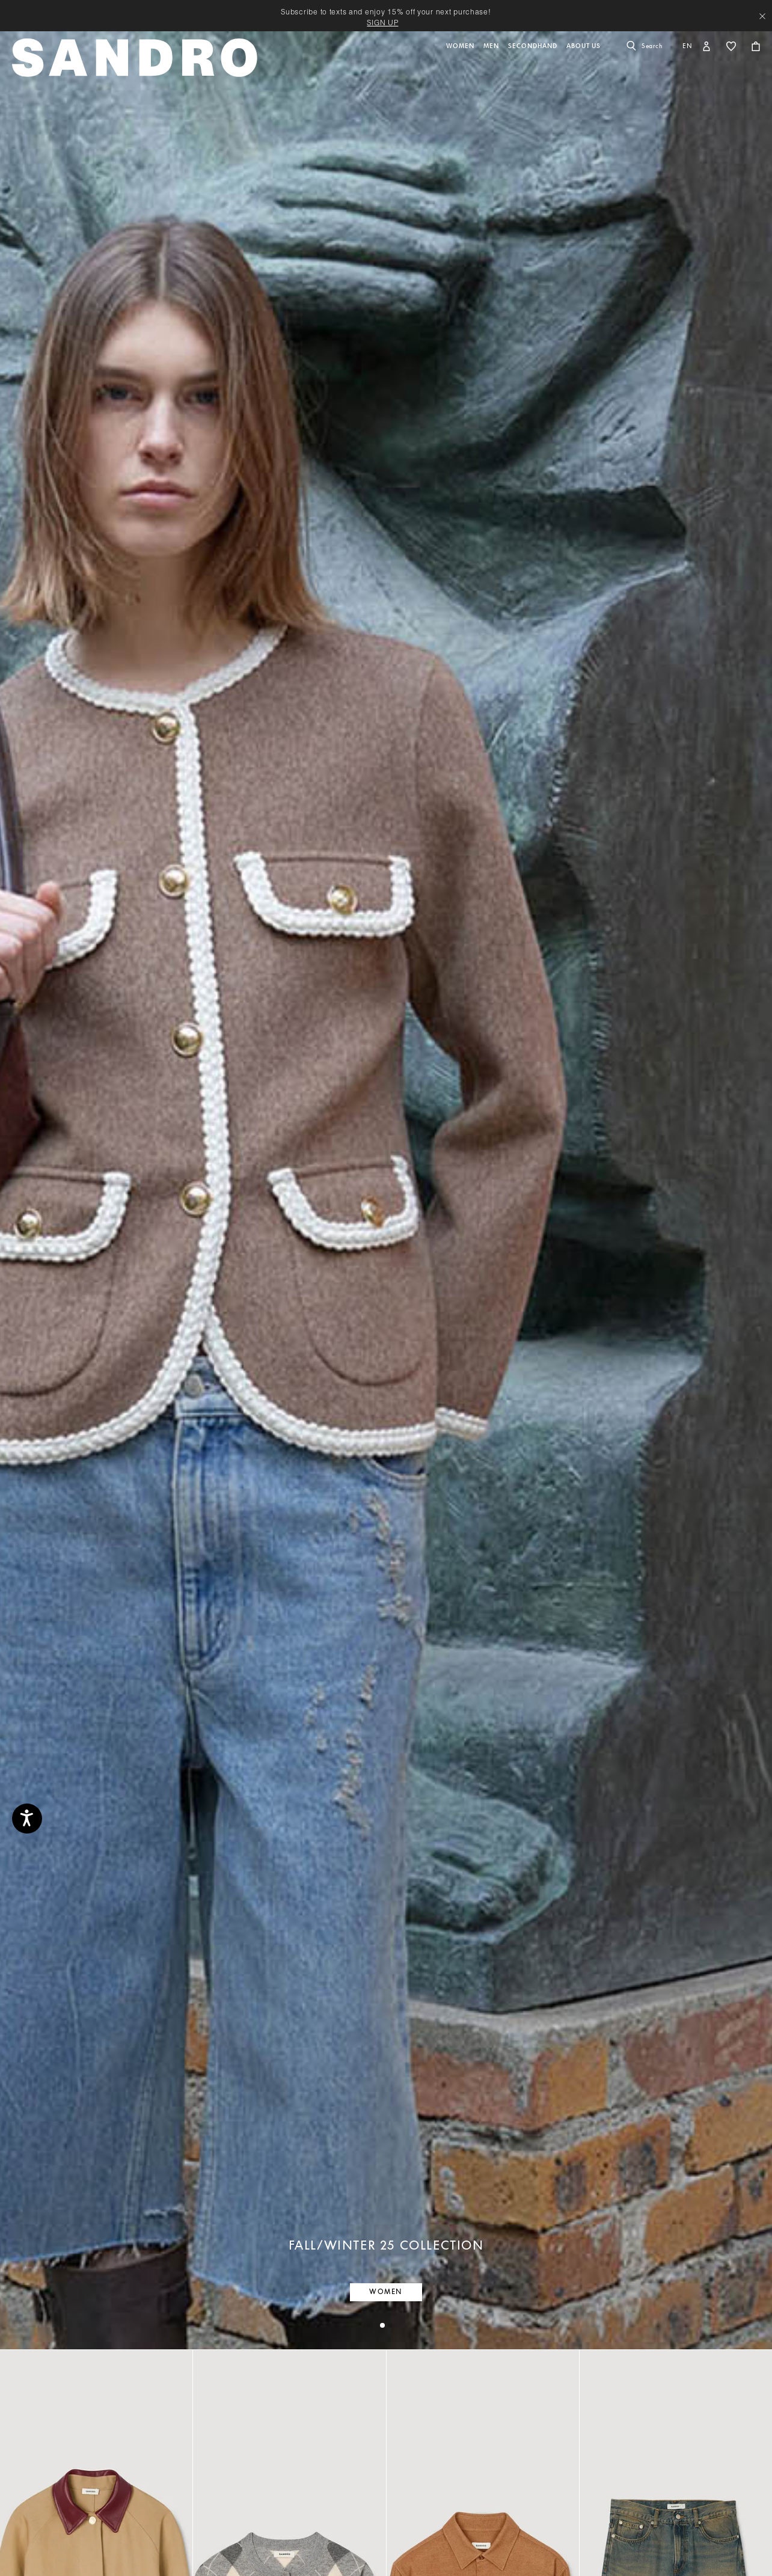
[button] (461, 64)
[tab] (382, 2325)
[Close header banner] (762, 16)
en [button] (687, 45)
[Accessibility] (27, 1819)
